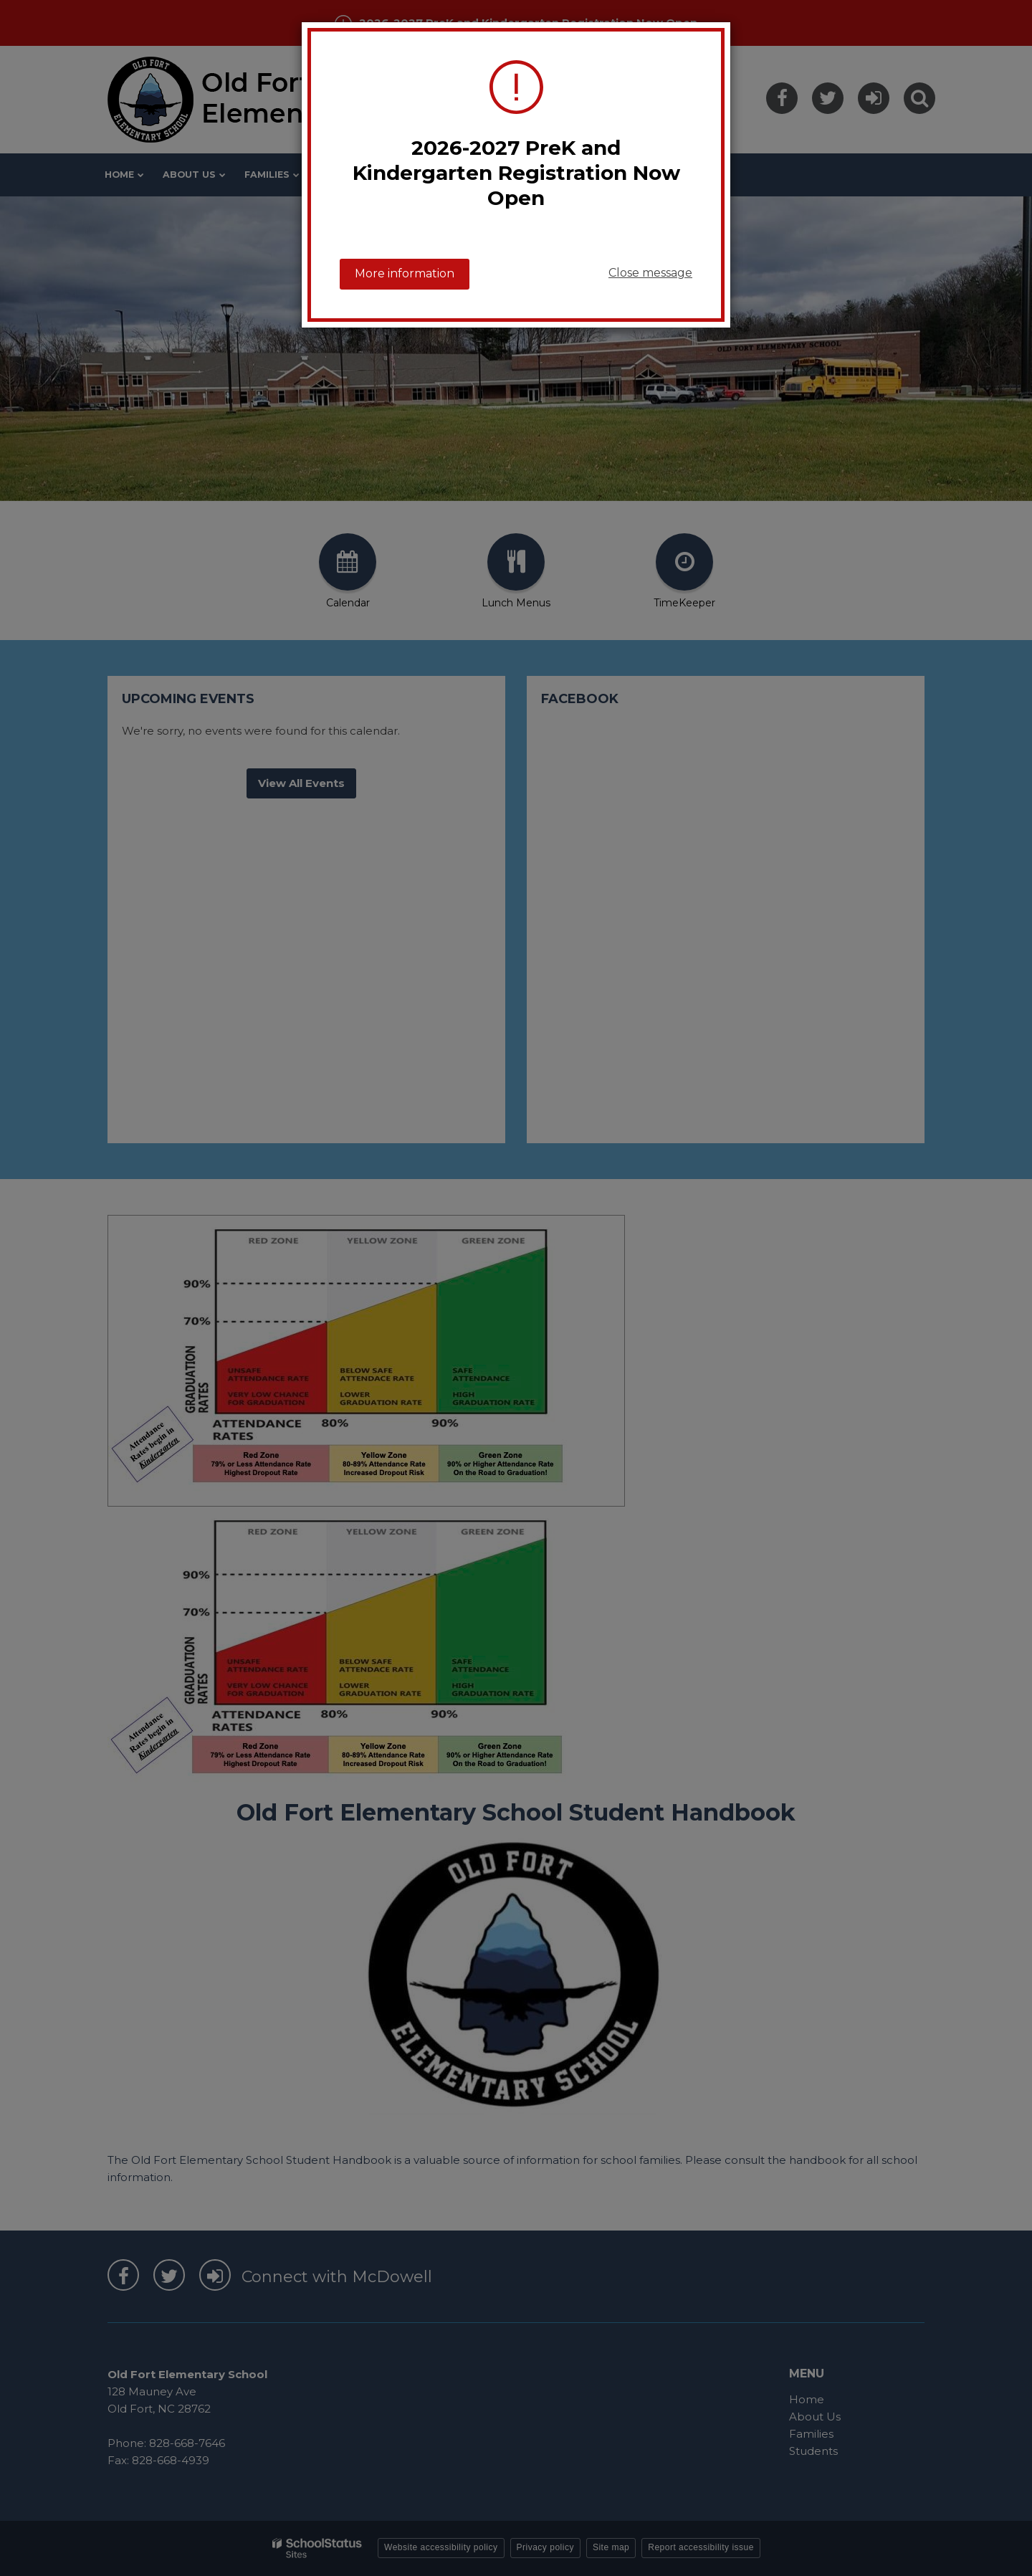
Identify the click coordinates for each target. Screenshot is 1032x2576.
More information (404, 273)
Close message (650, 273)
